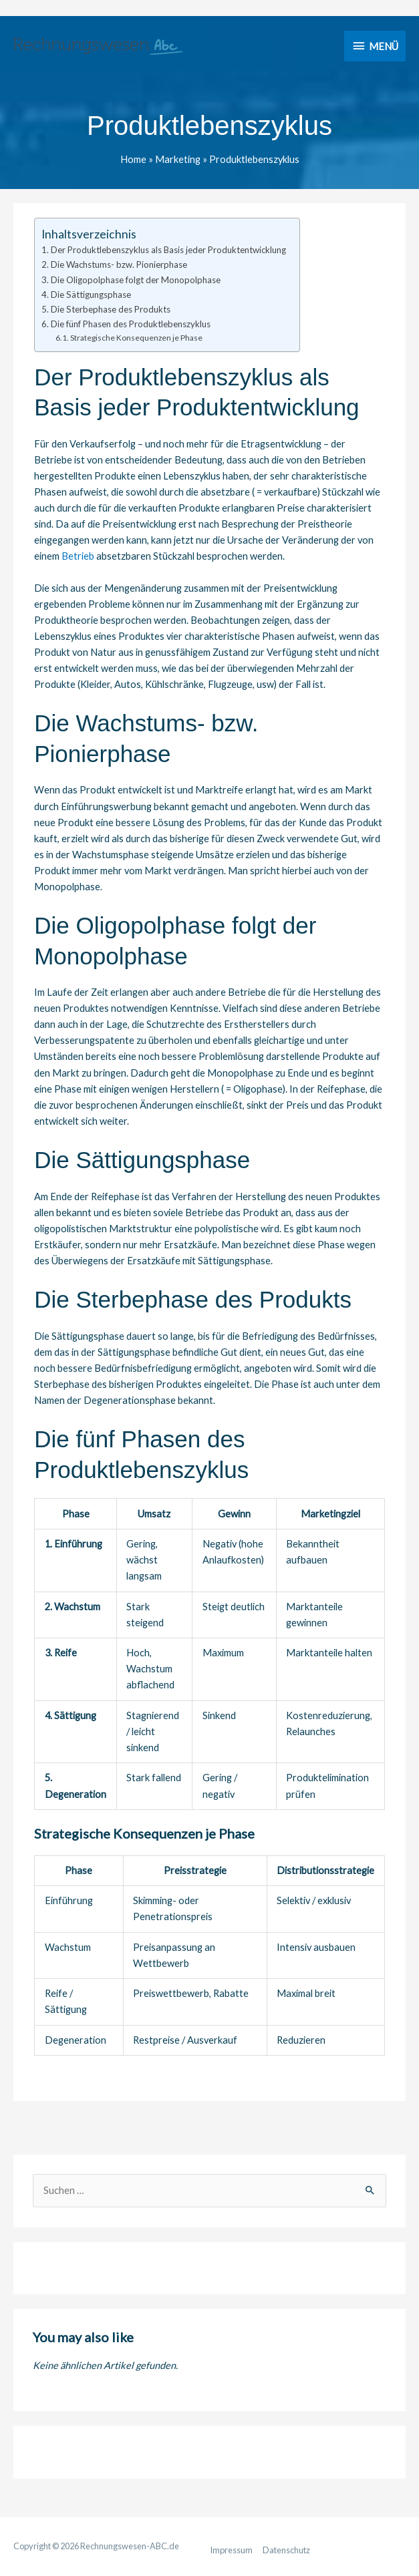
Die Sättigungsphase (91, 294)
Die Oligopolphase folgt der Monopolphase (136, 279)
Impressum (231, 2550)
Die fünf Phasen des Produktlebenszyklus (131, 324)
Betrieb (77, 556)
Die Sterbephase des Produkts (110, 309)
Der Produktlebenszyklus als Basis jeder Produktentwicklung (168, 249)
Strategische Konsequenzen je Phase (136, 338)
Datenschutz (286, 2550)
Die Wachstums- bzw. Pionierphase (119, 264)
